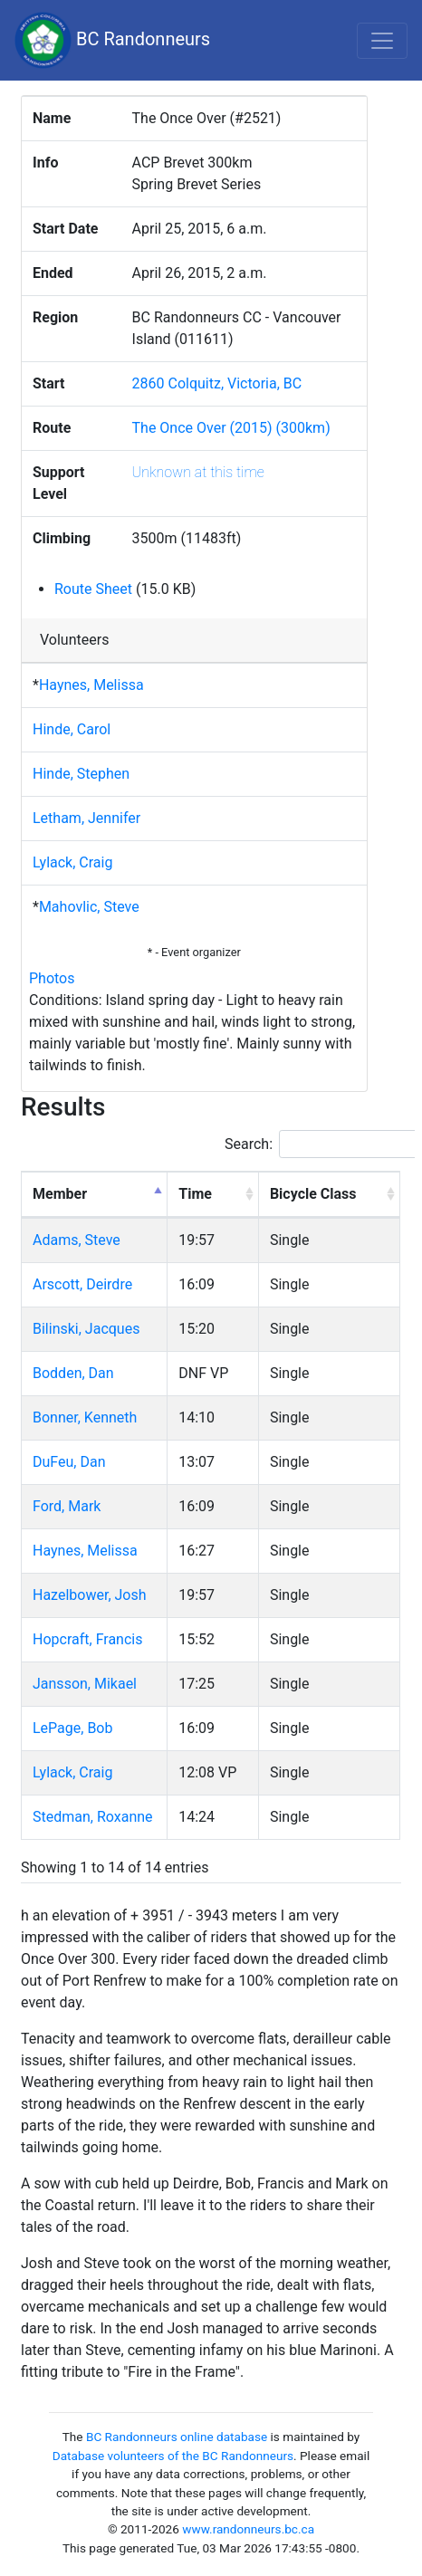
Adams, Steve (76, 1240)
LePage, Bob (72, 1728)
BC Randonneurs (112, 40)
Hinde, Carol (71, 729)
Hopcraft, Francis (87, 1639)
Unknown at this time (198, 472)
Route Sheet (93, 589)
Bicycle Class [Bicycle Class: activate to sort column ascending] (313, 1193)
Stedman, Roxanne (93, 1816)
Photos (52, 978)
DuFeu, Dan (69, 1461)
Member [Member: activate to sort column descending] (60, 1193)
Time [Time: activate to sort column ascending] (195, 1193)
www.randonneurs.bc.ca (248, 2529)
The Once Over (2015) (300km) (231, 427)
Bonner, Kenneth (85, 1417)
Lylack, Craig (72, 862)
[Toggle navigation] (382, 41)
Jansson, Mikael (85, 1683)
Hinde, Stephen (81, 773)
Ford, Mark (67, 1506)
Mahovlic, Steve (89, 906)
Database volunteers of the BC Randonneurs (173, 2455)
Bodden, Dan (73, 1373)
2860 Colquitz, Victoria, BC (217, 383)
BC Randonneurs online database (176, 2436)
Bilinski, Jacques (86, 1328)
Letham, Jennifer (86, 818)
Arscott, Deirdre (82, 1284)
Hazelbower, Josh (90, 1595)
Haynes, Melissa (91, 685)
